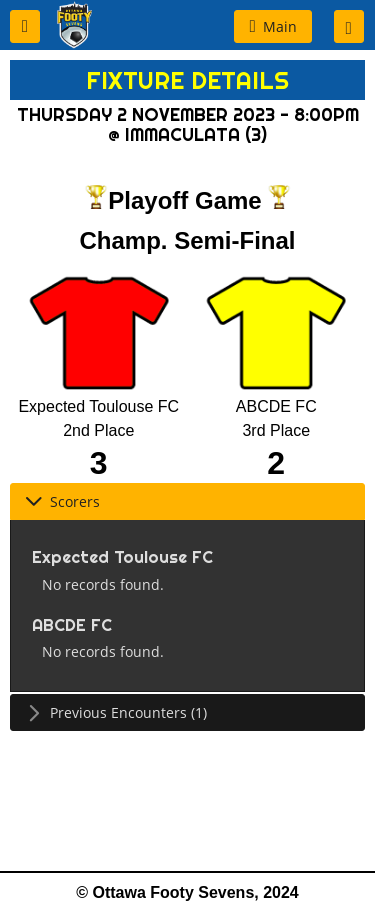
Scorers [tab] (62, 501)
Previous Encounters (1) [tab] (116, 712)
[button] (25, 26)
